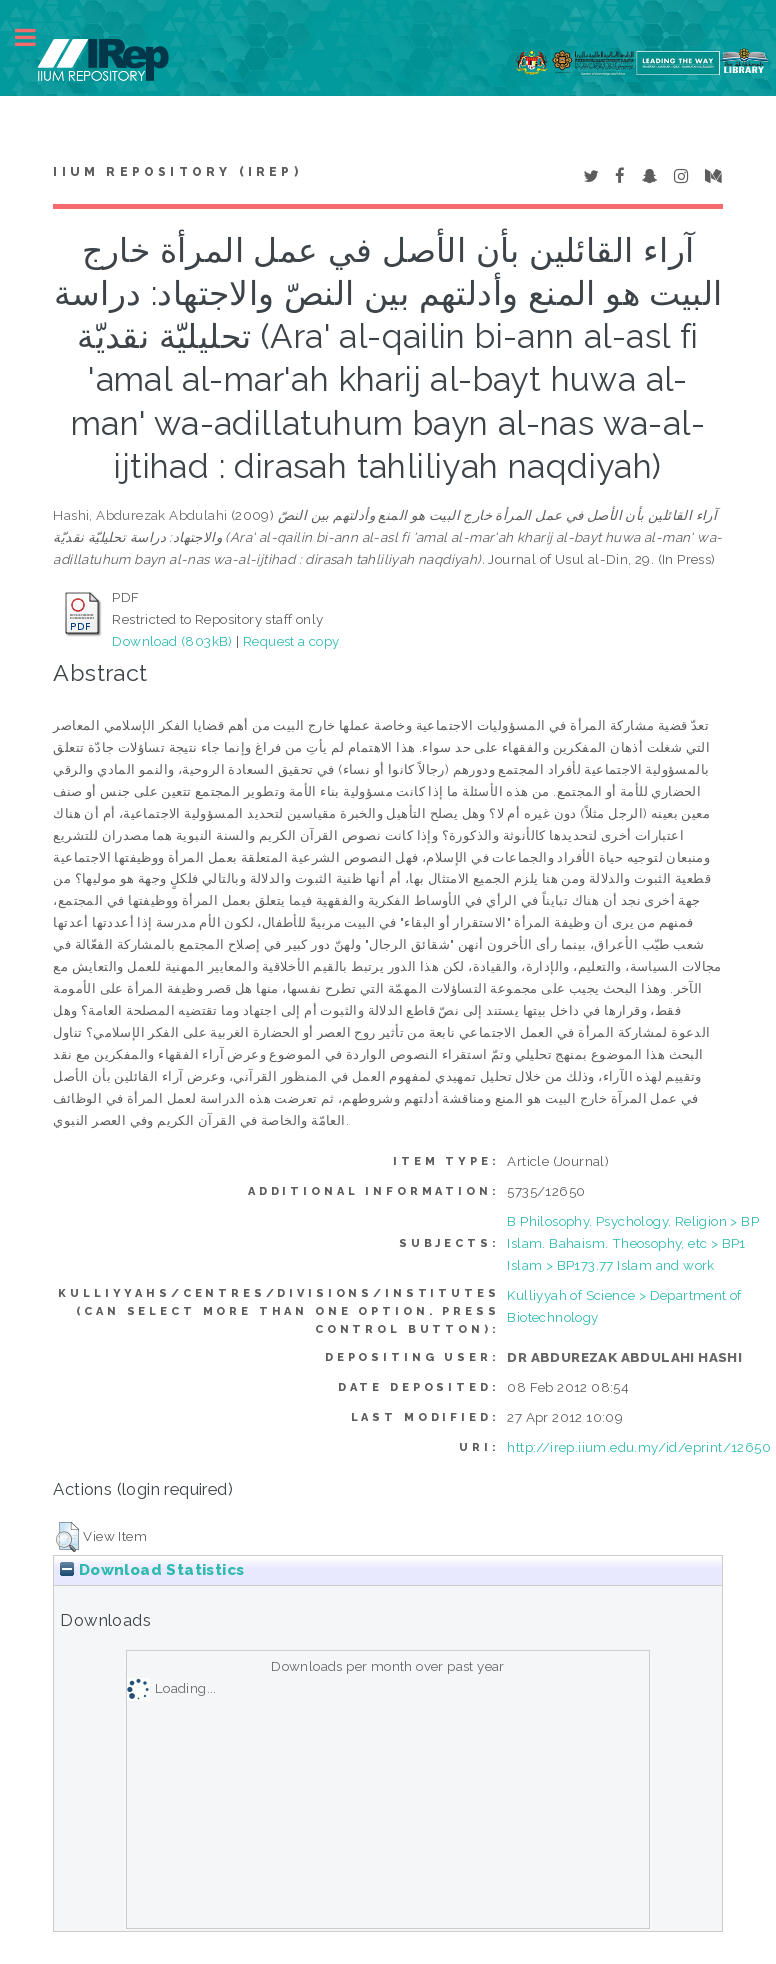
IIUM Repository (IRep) (177, 172)
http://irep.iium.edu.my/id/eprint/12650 (639, 1447)
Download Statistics (152, 1570)
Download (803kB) (172, 641)
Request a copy (291, 641)
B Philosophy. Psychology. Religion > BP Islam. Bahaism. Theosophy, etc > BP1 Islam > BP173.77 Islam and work (633, 1243)
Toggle (36, 37)
